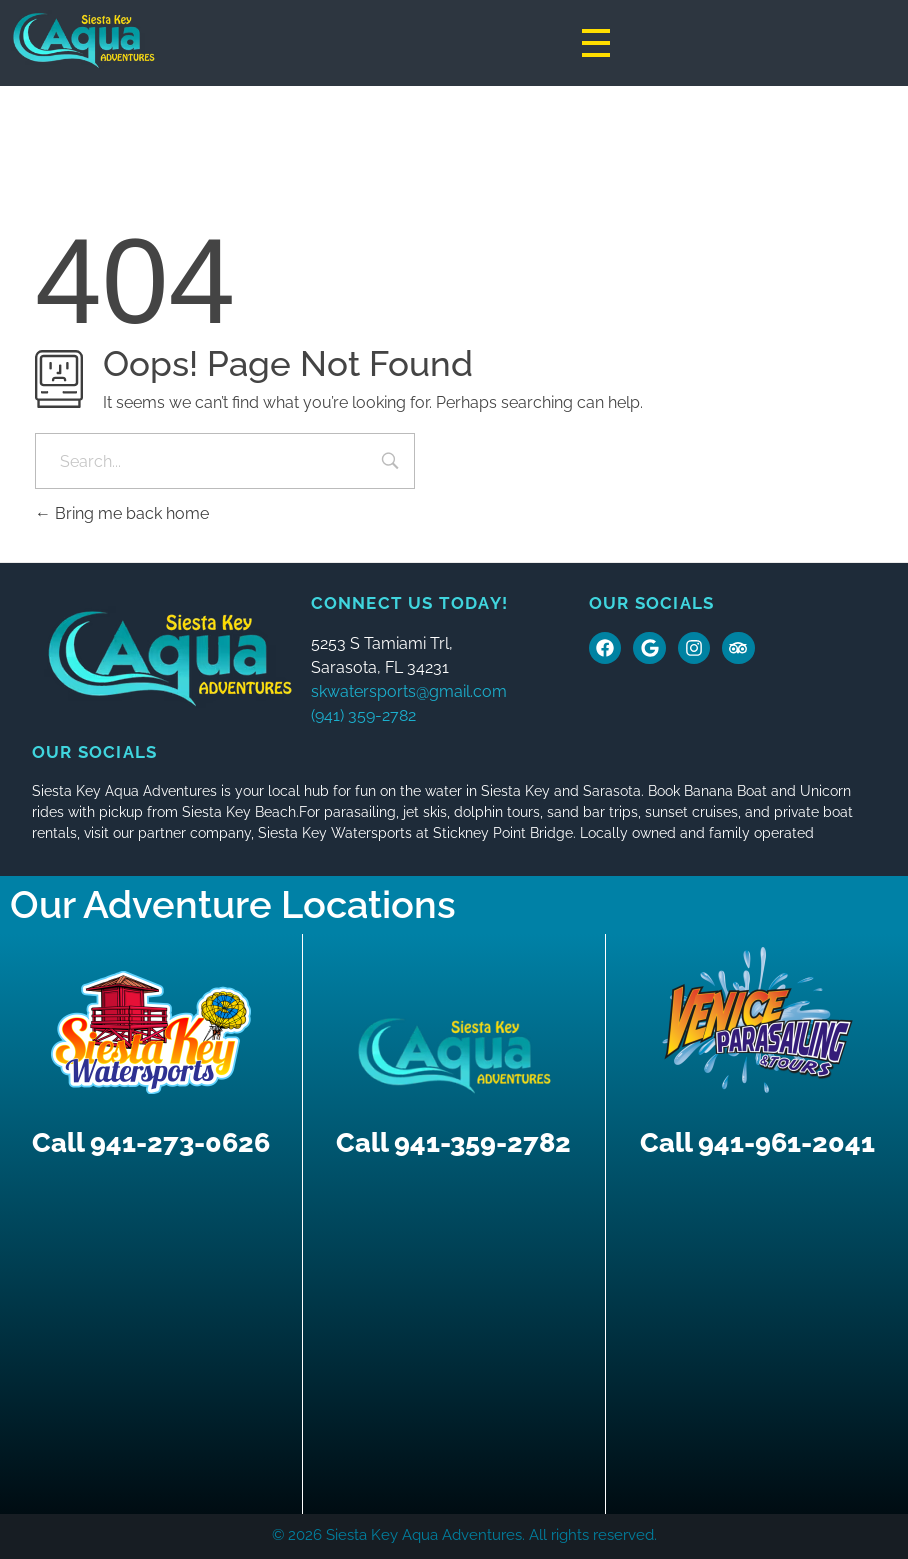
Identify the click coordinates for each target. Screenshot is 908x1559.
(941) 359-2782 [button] (363, 715)
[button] (450, 680)
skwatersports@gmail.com (409, 691)
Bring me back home (122, 513)
